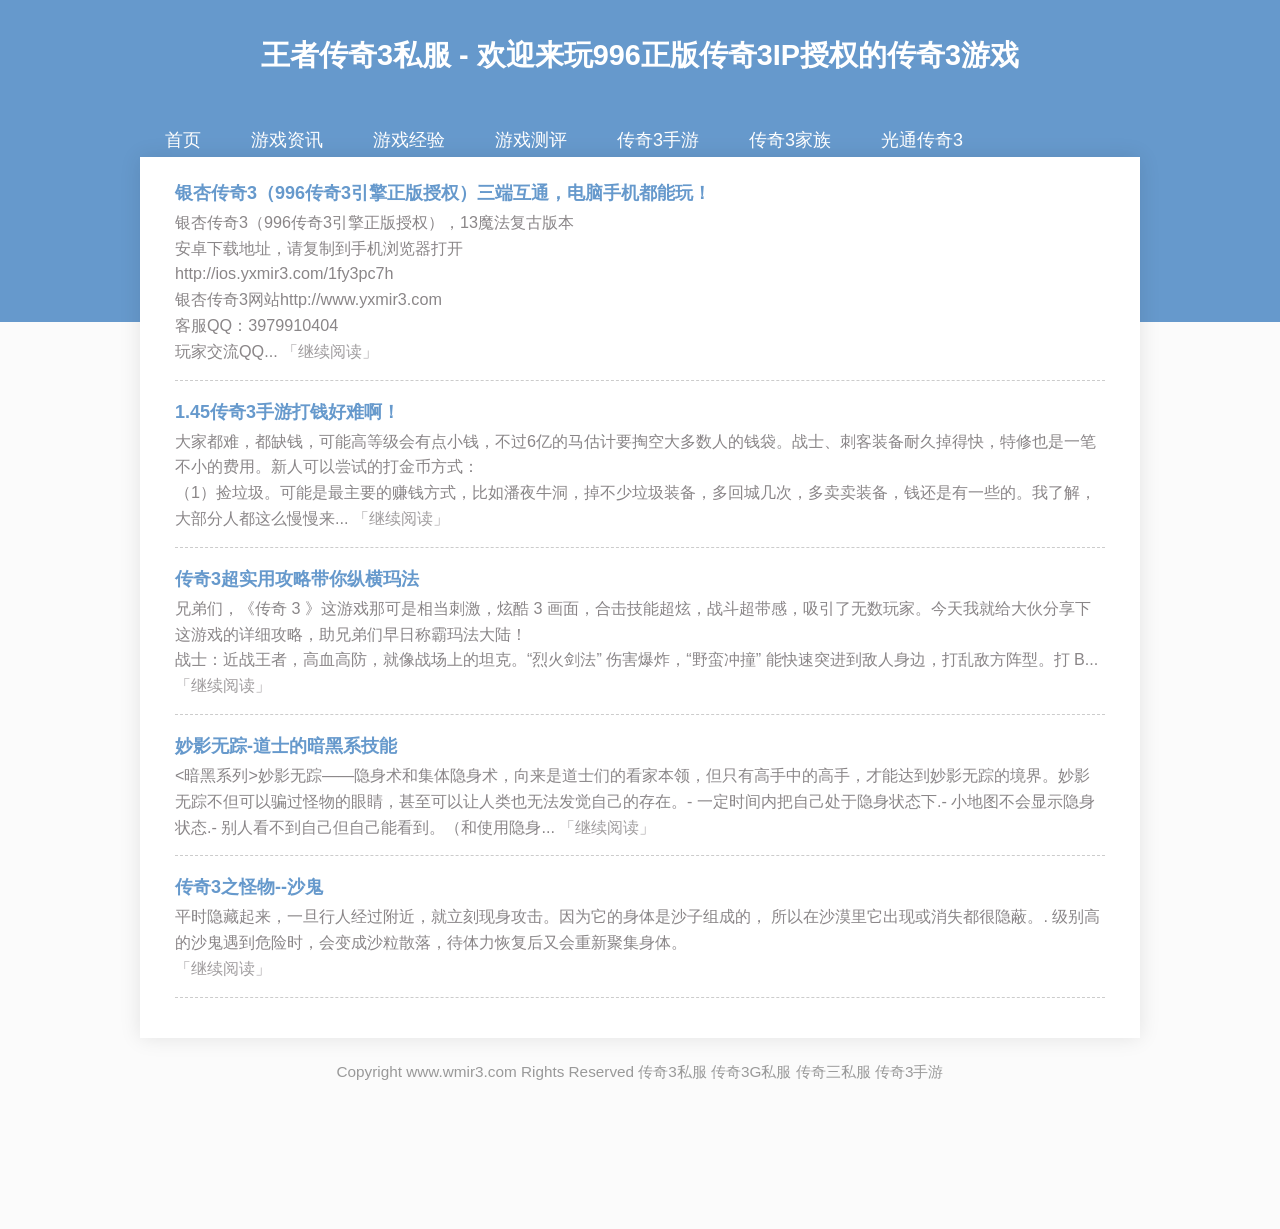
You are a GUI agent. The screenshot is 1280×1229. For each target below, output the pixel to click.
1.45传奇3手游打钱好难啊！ (287, 412)
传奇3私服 (672, 1071)
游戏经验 (409, 140)
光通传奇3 (922, 140)
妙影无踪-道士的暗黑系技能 (286, 746)
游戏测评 (531, 140)
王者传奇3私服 (356, 55)
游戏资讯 (287, 140)
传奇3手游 (658, 140)
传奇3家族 (790, 140)
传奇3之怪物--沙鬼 (249, 887)
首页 (183, 140)
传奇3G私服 (751, 1071)
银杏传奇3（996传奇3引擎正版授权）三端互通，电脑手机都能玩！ (443, 193)
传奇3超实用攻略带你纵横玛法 (297, 579)
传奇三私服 (833, 1071)
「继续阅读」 (330, 351)
